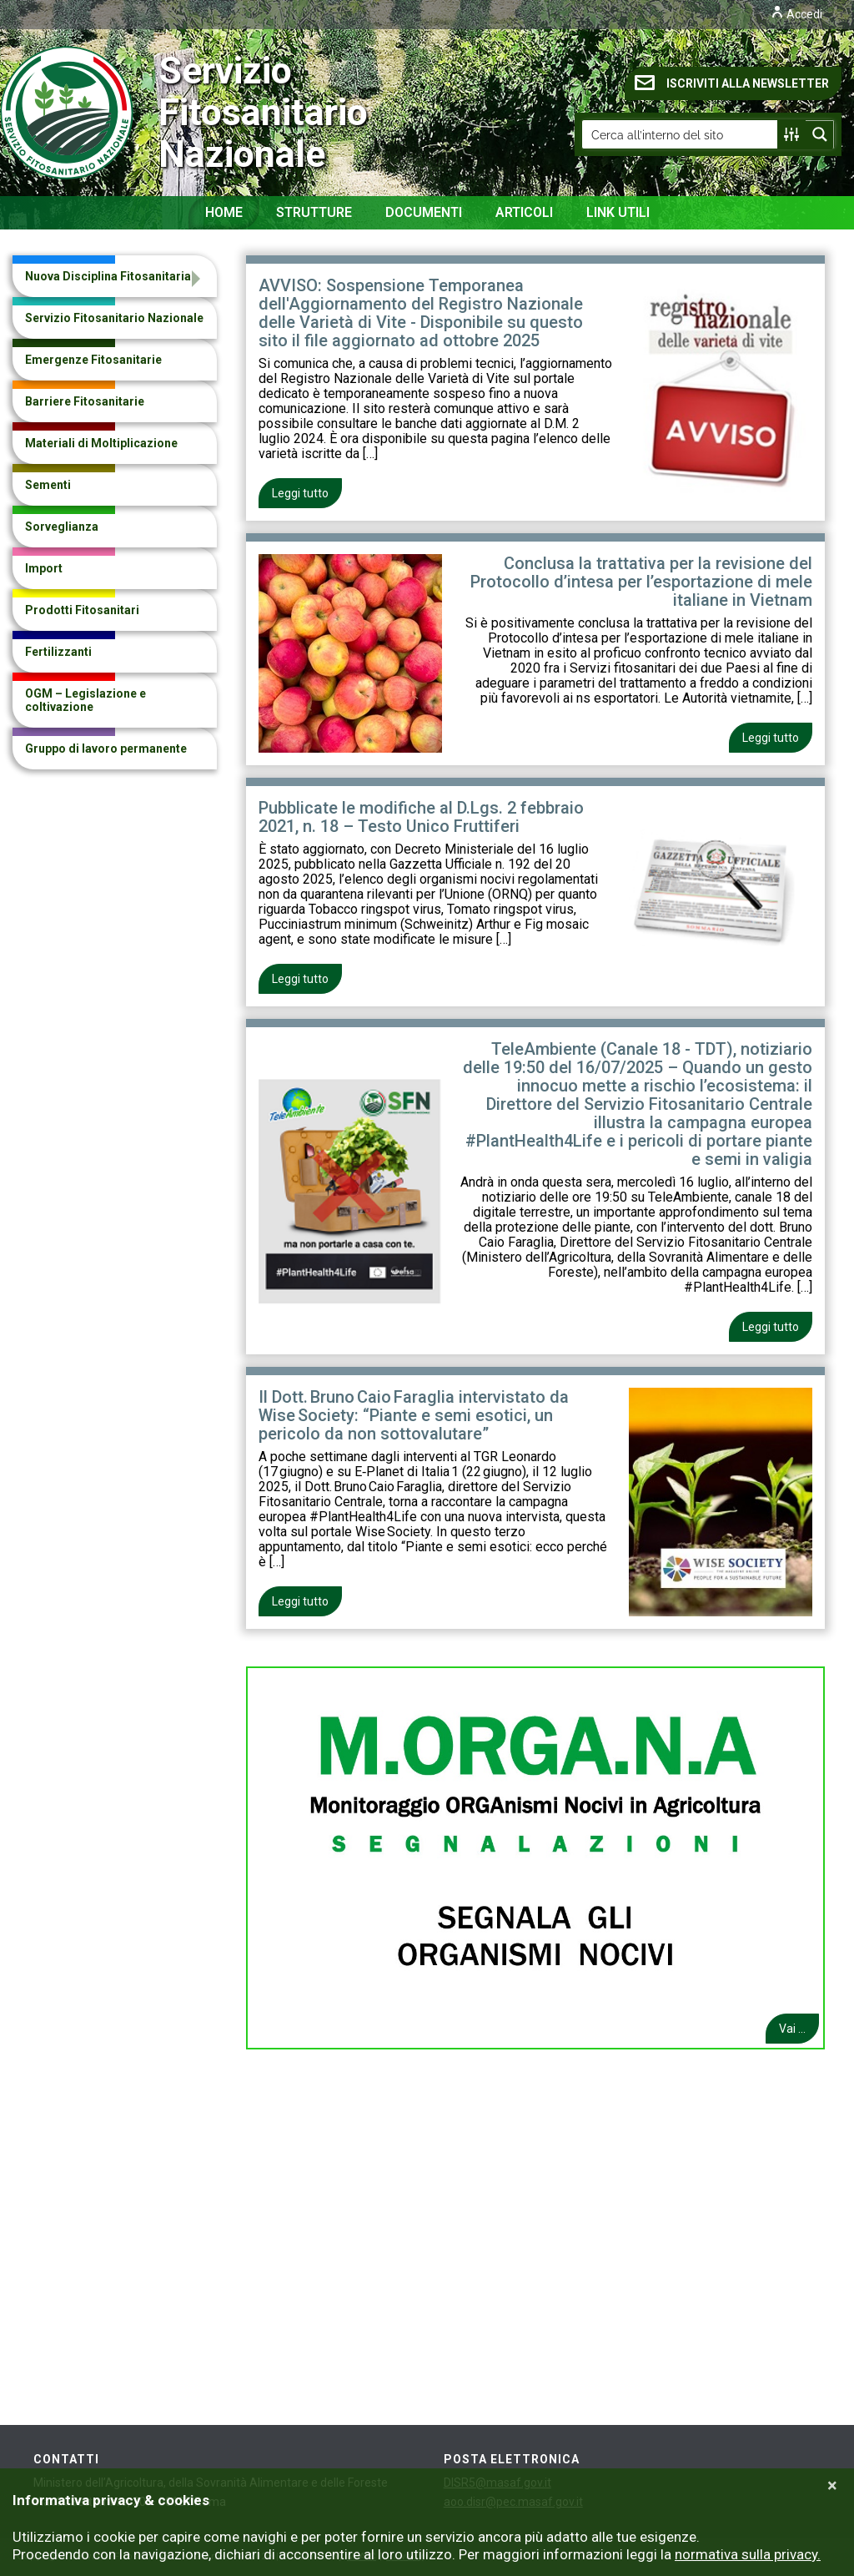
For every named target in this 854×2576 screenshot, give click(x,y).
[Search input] (680, 134)
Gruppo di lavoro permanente (106, 748)
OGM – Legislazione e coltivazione (85, 700)
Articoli (524, 212)
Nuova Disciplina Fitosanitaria (108, 276)
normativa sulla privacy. (748, 2554)
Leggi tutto (300, 493)
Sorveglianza (61, 526)
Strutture (314, 212)
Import (44, 568)
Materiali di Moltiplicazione (101, 443)
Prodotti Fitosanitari (82, 610)
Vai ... (792, 2028)
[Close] (832, 2486)
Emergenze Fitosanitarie (93, 359)
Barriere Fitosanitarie (84, 401)
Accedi (796, 14)
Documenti (423, 212)
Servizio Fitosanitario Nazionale (117, 112)
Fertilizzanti (58, 651)
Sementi (48, 485)
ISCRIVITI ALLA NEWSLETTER (732, 83)
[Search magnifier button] (820, 134)
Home (224, 212)
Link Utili (618, 212)
